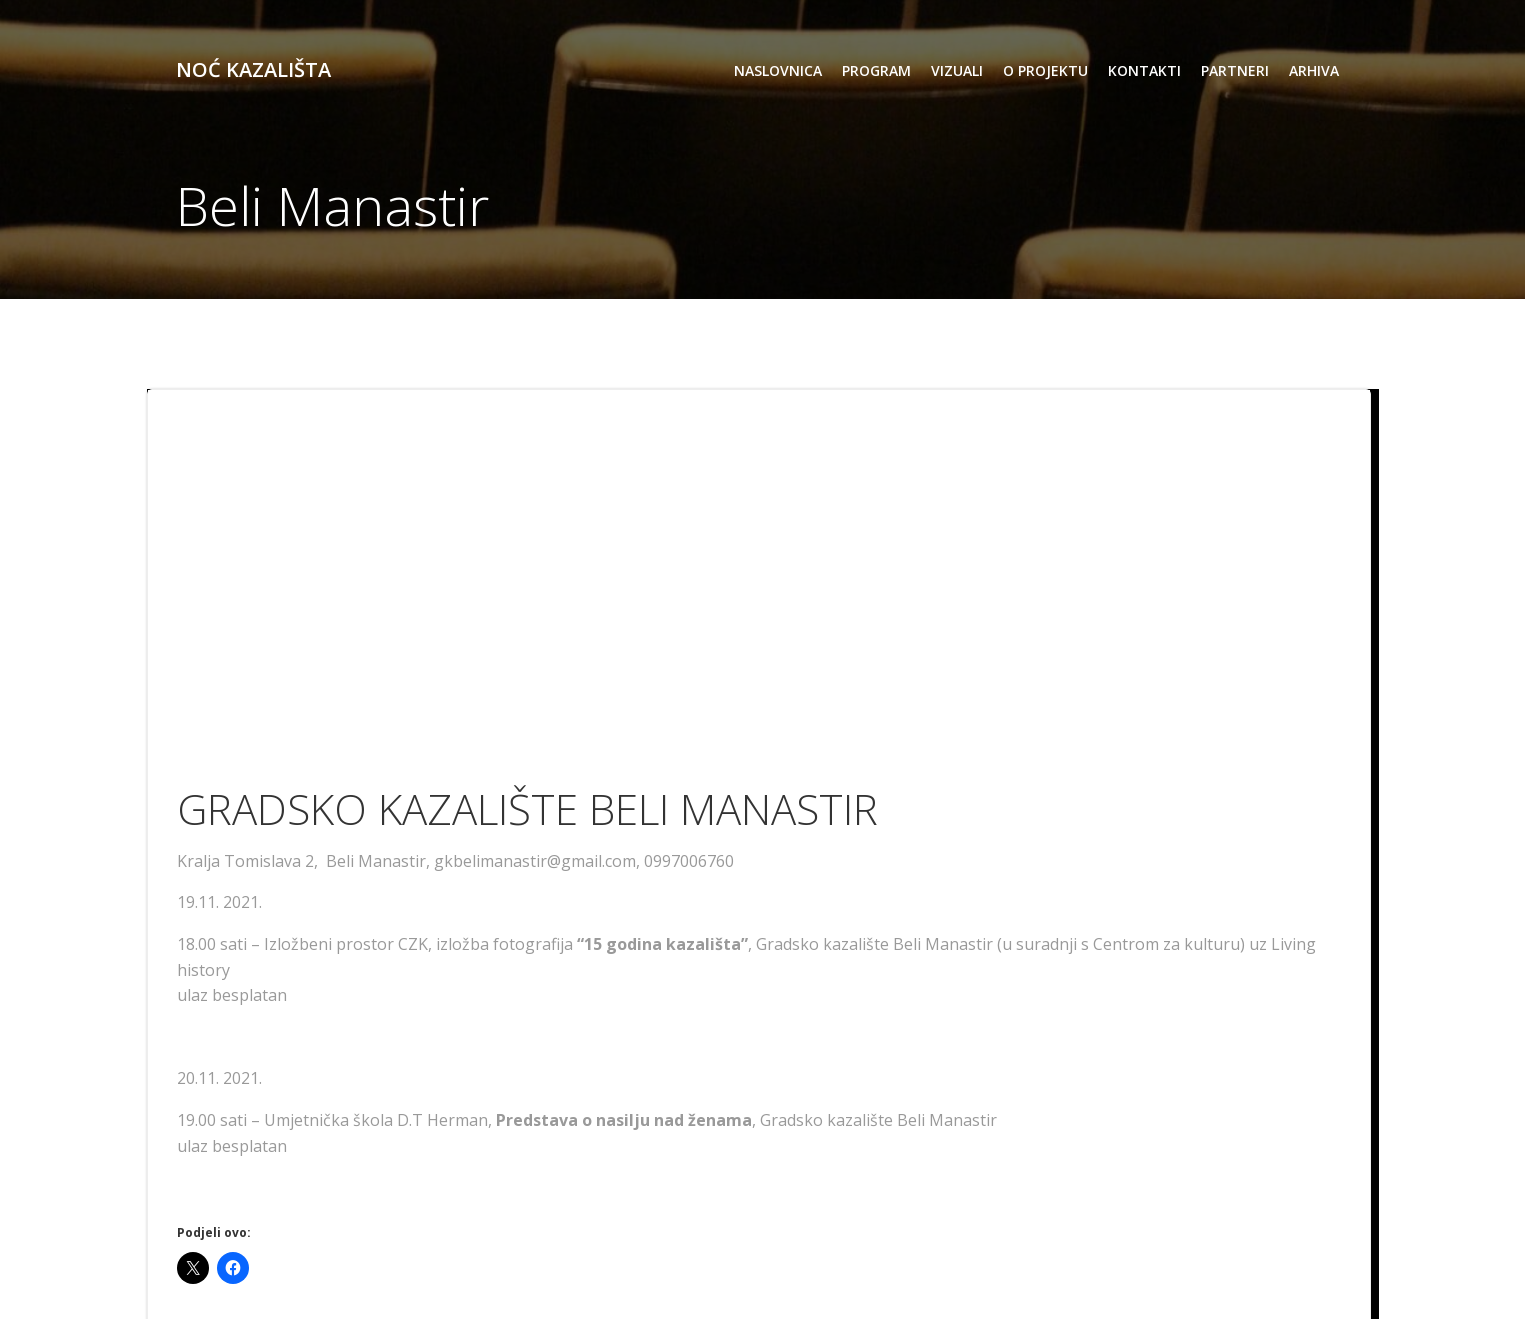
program (876, 70)
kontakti (1144, 70)
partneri (1235, 70)
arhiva (1314, 70)
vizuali (957, 70)
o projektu (1045, 70)
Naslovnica (778, 70)
